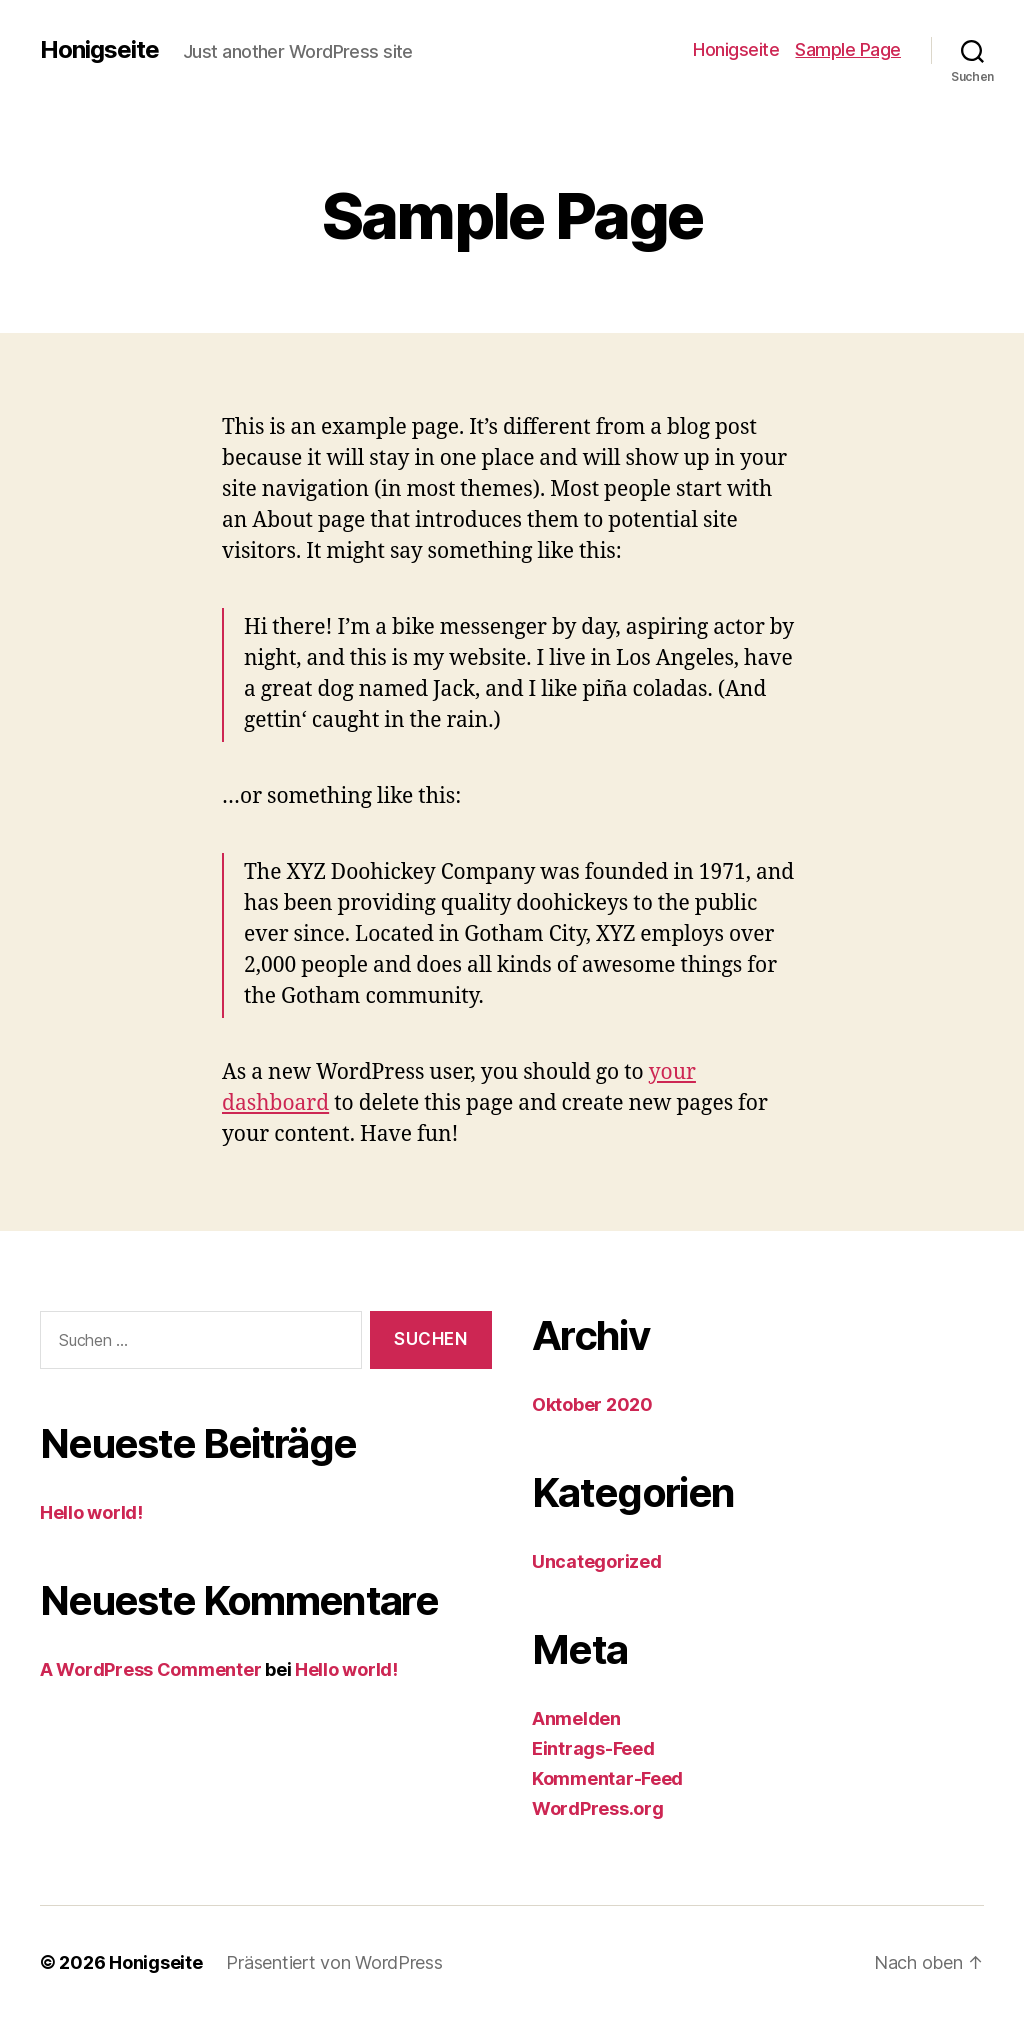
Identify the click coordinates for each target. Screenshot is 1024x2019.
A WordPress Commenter (150, 1669)
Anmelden (576, 1718)
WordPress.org (598, 1808)
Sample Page (848, 49)
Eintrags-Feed (593, 1748)
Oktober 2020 (592, 1404)
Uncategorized (597, 1561)
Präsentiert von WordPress (334, 1962)
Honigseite (99, 50)
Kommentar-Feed (607, 1778)
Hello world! (91, 1512)
